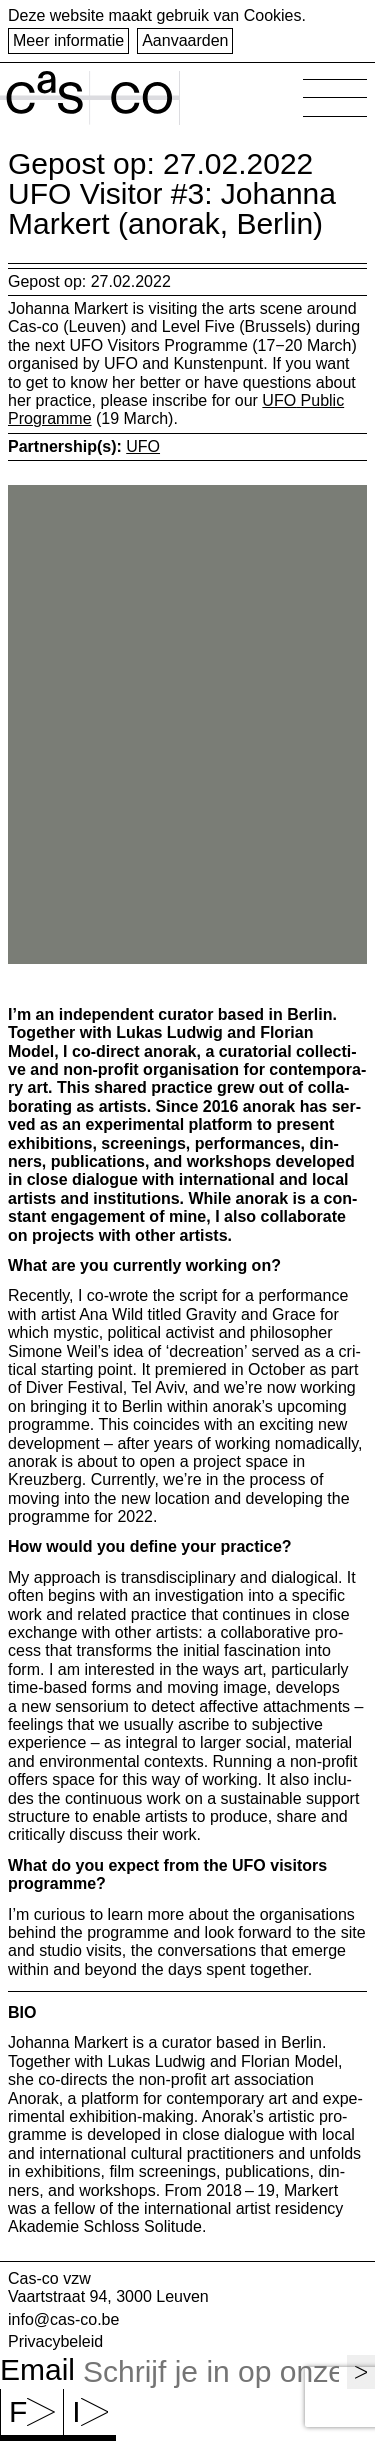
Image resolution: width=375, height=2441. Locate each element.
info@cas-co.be (63, 2319)
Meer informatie (68, 40)
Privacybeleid (55, 2341)
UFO (143, 446)
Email (37, 2370)
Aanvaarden (185, 40)
